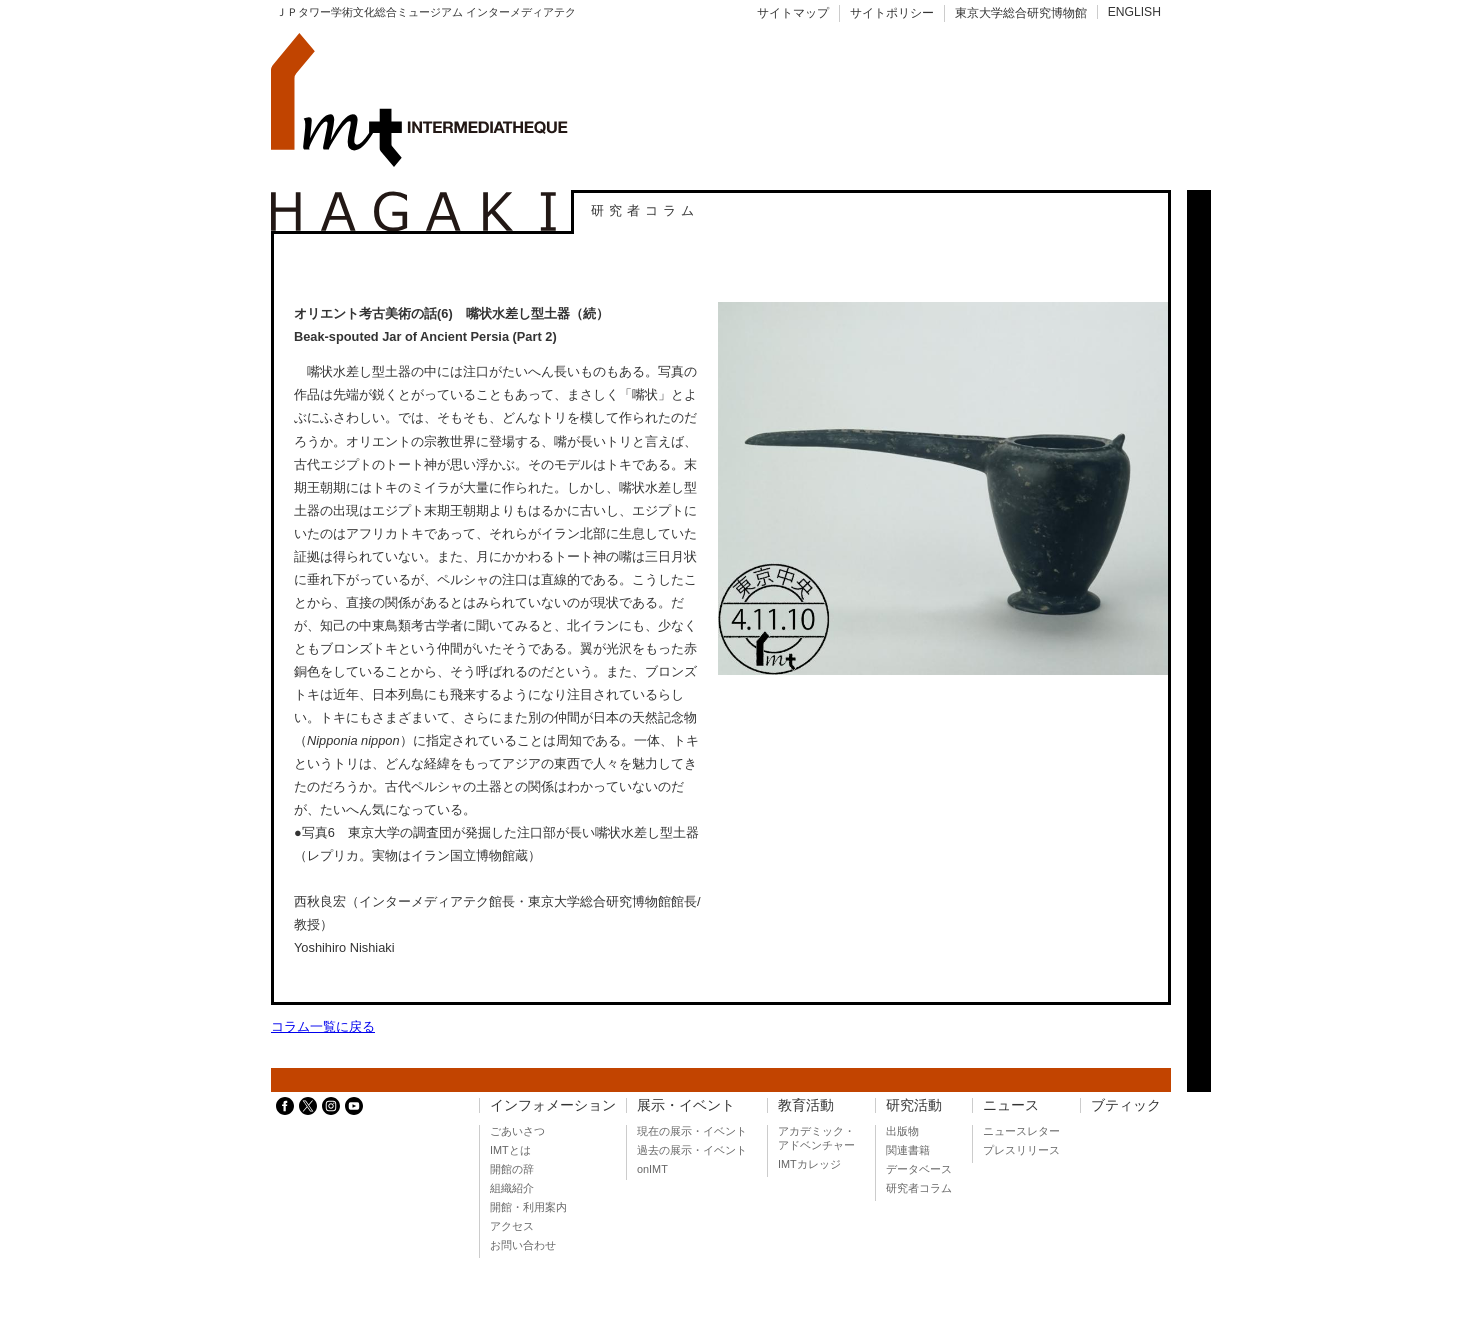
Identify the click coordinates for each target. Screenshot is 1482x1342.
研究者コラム (919, 1188)
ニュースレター (1021, 1131)
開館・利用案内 (528, 1207)
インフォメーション (553, 1105)
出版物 (902, 1131)
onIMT (652, 1169)
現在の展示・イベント (692, 1131)
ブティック (1126, 1105)
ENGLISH (1134, 12)
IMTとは (510, 1150)
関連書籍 (908, 1150)
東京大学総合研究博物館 (1021, 13)
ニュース (1011, 1105)
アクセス (512, 1226)
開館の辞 (512, 1169)
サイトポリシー (892, 13)
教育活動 (806, 1105)
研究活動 (914, 1105)
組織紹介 (512, 1188)
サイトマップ (793, 13)
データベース (919, 1169)
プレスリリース (1021, 1150)
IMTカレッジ (809, 1164)
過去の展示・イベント (692, 1150)
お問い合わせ (523, 1245)
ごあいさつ (517, 1131)
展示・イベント (686, 1105)
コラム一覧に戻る (323, 1026)
